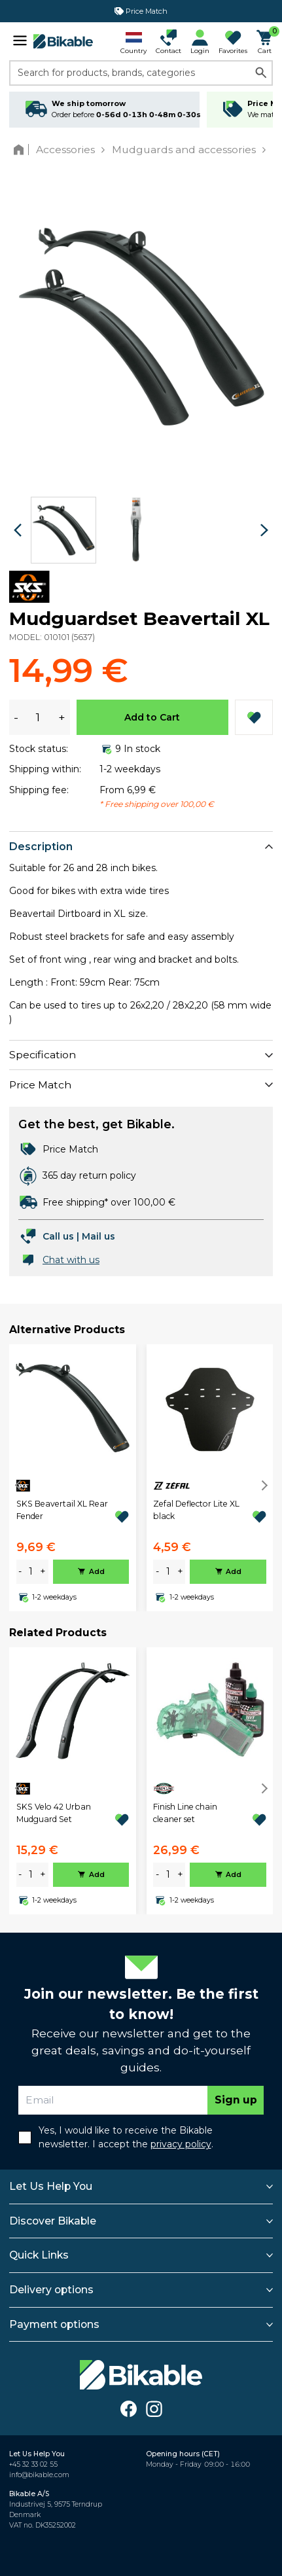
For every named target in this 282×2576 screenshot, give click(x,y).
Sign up (236, 2100)
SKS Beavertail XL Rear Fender (62, 1509)
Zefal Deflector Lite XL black (196, 1509)
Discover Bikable (52, 2221)
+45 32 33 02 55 (33, 2464)
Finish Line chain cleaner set (185, 1812)
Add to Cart (152, 717)
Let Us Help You (50, 2186)
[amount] (31, 1572)
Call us (58, 1236)
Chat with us (71, 1260)
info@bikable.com (39, 2475)
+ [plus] (43, 1571)
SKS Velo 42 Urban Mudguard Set (53, 1812)
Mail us (98, 1236)
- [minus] (20, 1571)
